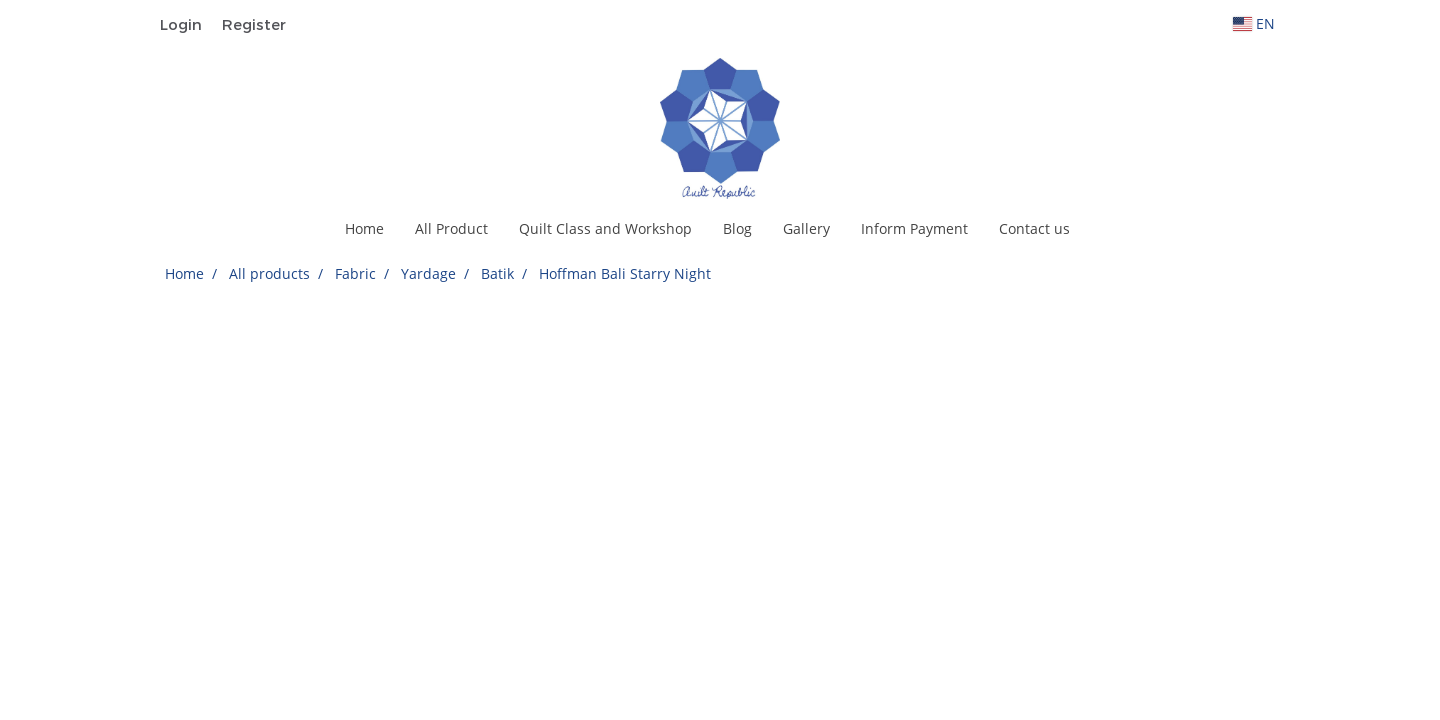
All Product (451, 228)
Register (254, 24)
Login (181, 24)
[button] (1103, 229)
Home (364, 228)
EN (1254, 23)
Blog (737, 228)
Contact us (1034, 228)
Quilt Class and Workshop (605, 228)
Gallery (806, 228)
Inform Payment (914, 228)
